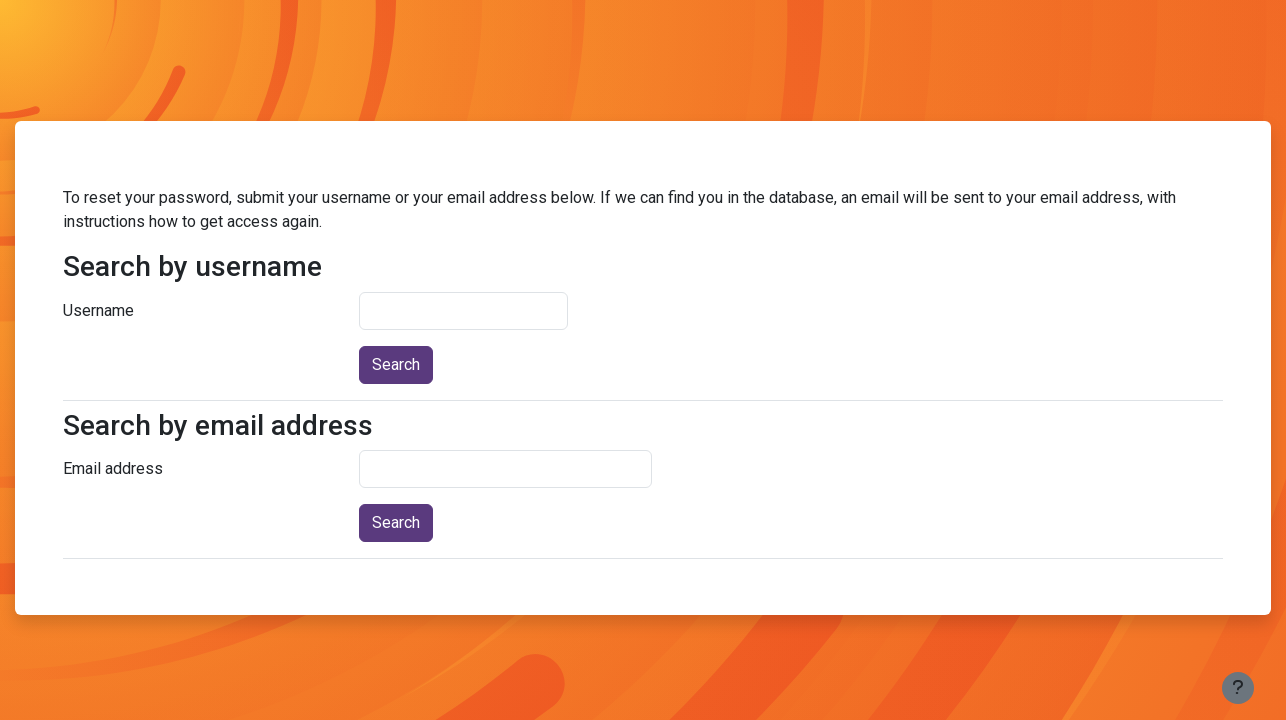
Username (98, 310)
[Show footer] (1238, 688)
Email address (113, 468)
